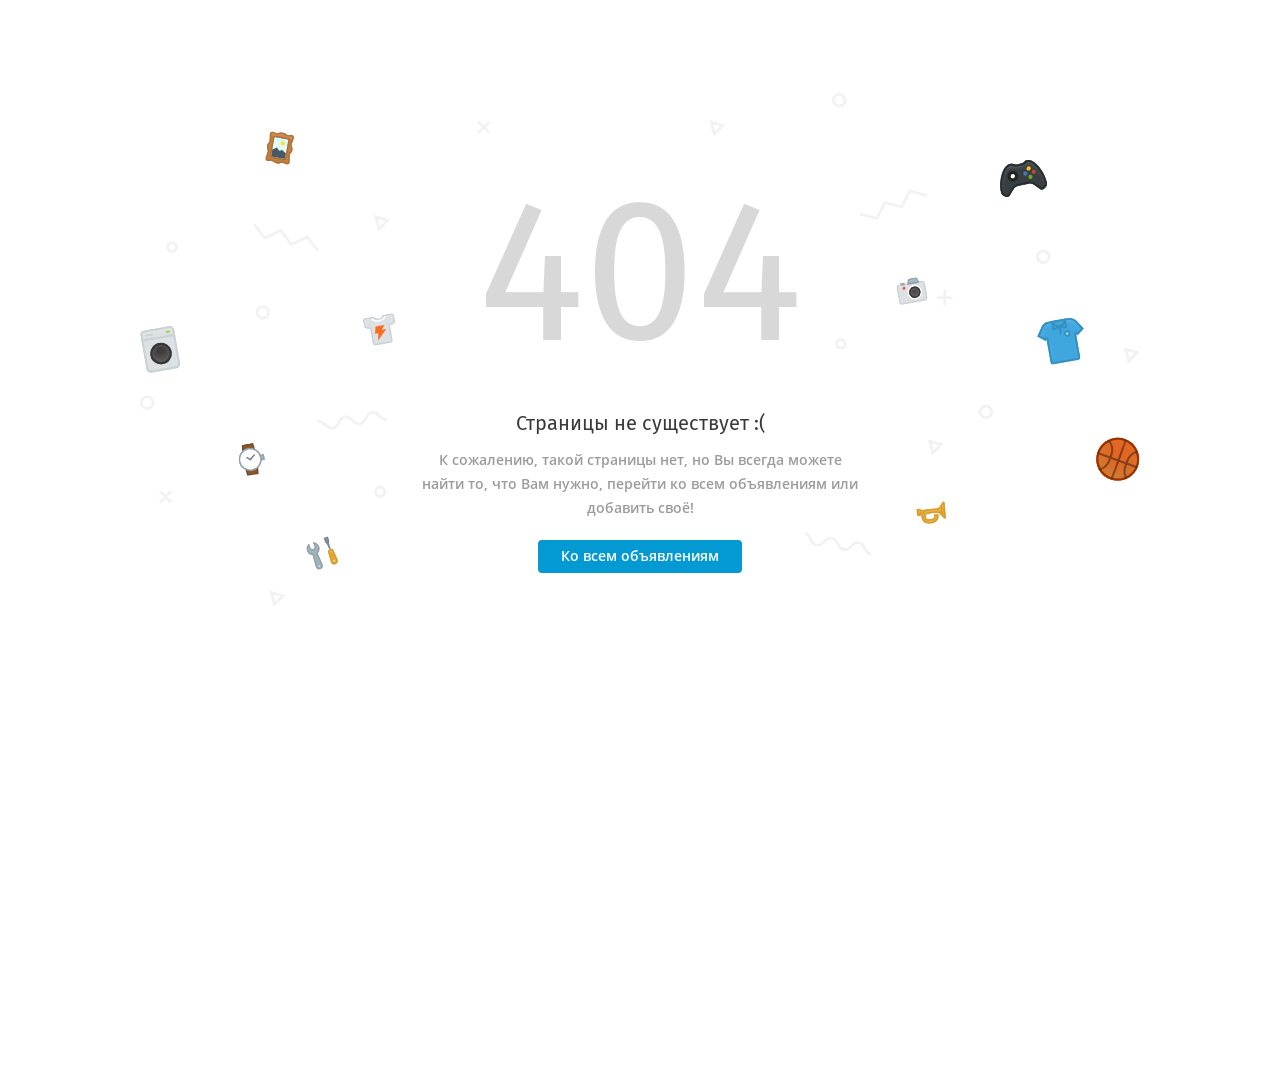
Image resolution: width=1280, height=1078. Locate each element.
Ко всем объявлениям (640, 555)
